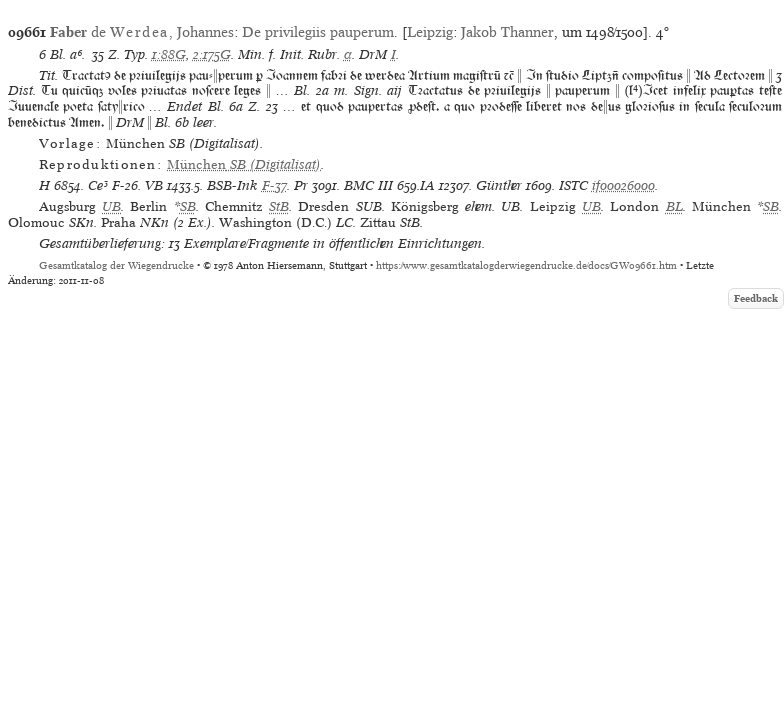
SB (188, 206)
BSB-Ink (232, 185)
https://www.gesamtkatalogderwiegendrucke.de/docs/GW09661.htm (526, 265)
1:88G (169, 54)
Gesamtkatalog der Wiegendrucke (116, 265)
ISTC (573, 185)
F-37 (274, 185)
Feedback (756, 298)
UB (111, 206)
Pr (301, 185)
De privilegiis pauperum (318, 32)
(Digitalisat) (244, 164)
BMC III (368, 185)
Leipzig (430, 32)
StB (279, 206)
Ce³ (98, 185)
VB (154, 185)
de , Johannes (142, 32)
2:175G (212, 54)
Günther (499, 185)
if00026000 (623, 185)
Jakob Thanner (507, 32)
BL (674, 206)
